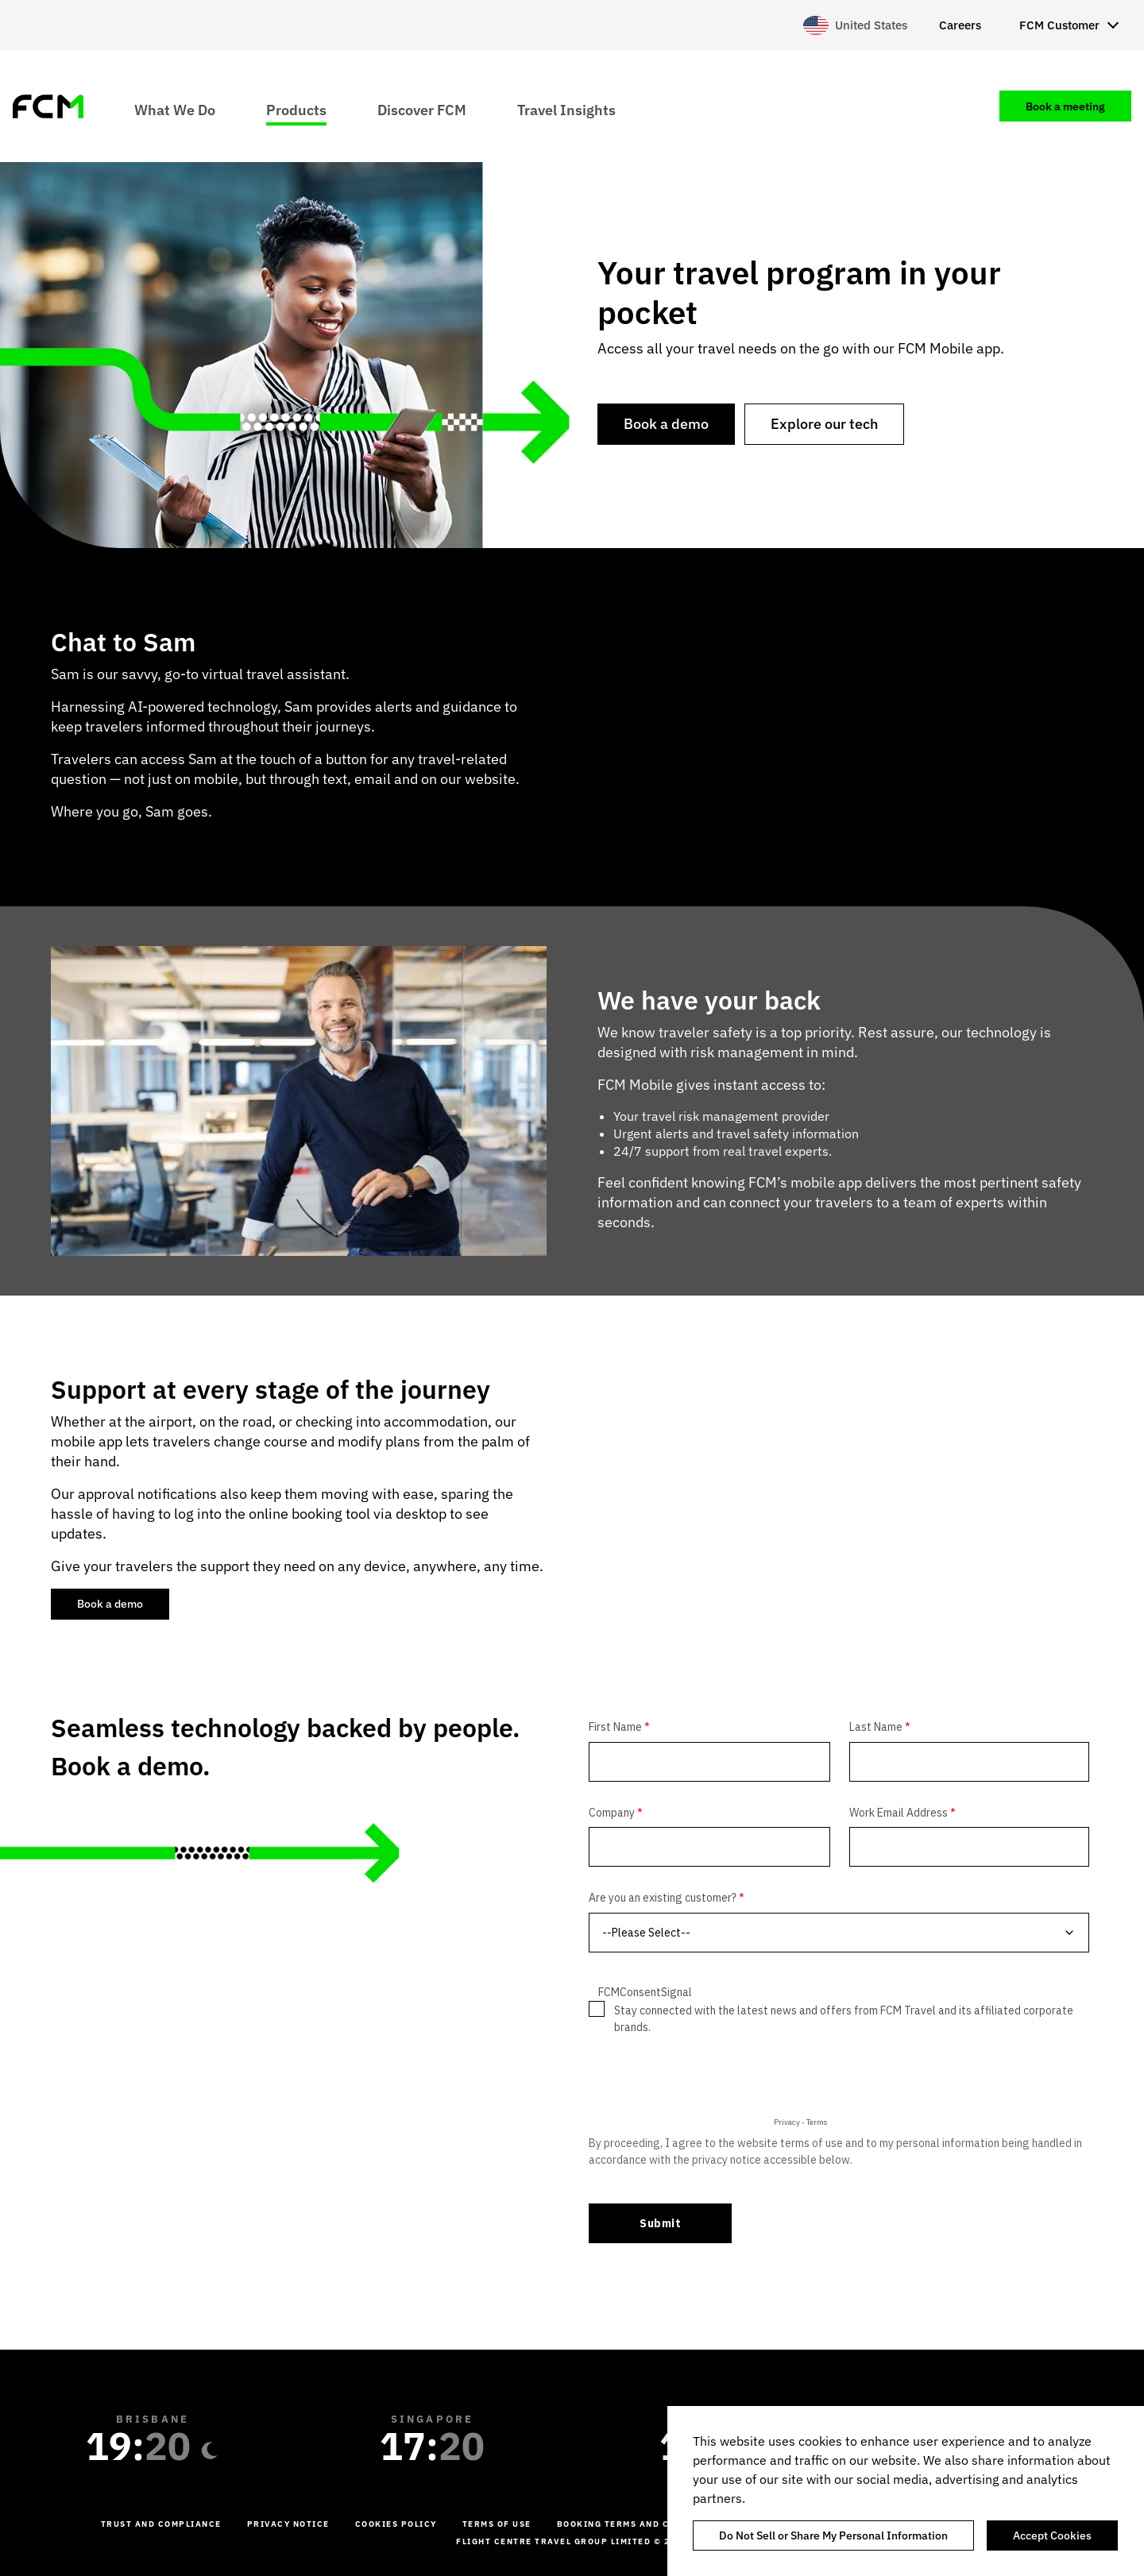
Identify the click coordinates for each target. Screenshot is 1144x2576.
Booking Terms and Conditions (640, 2524)
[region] (905, 2491)
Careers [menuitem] (960, 25)
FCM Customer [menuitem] (1059, 25)
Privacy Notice (288, 2524)
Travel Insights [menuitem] (566, 109)
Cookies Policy (396, 2524)
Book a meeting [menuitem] (1065, 106)
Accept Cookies (1052, 2535)
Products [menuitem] (296, 109)
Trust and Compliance (161, 2524)
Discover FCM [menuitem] (421, 109)
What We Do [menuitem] (174, 109)
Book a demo (666, 424)
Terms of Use (496, 2524)
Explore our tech (824, 424)
